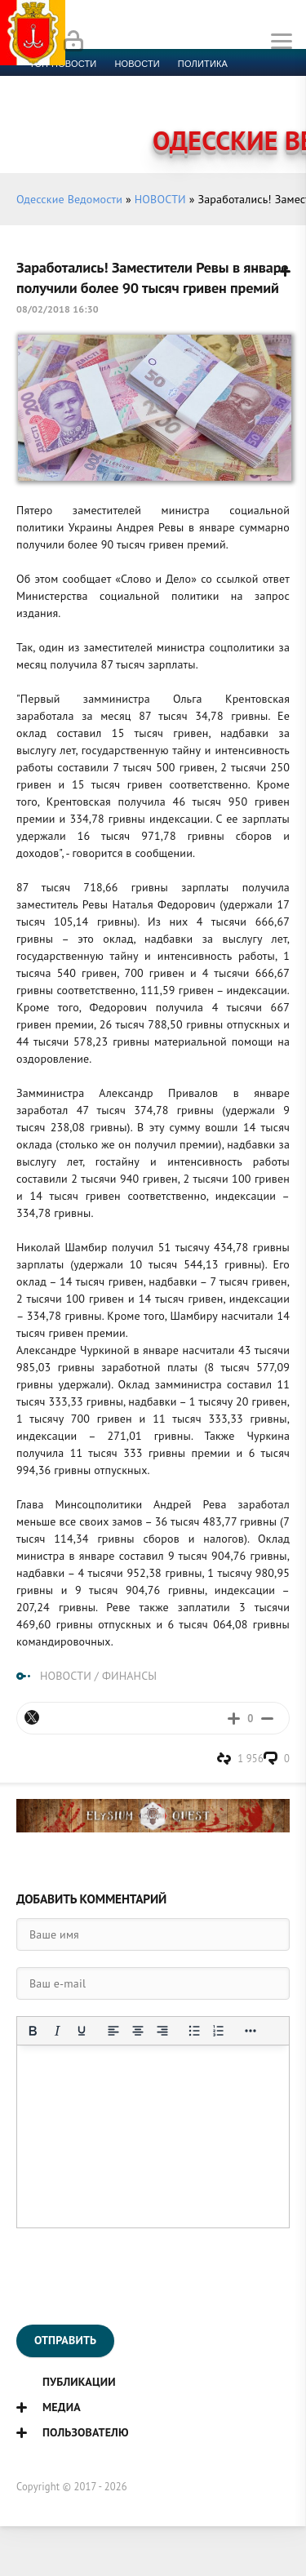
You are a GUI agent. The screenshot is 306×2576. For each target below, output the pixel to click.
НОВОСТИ (160, 199)
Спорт (181, 83)
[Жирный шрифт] (32, 2031)
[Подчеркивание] (81, 2031)
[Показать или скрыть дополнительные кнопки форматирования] (250, 2031)
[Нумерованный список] (218, 2031)
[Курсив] (57, 2031)
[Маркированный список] (194, 2031)
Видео (265, 103)
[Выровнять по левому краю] (113, 2031)
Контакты (98, 122)
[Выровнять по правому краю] (162, 2031)
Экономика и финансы (88, 83)
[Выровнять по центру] (138, 2031)
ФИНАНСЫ (129, 1675)
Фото (42, 122)
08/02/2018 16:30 (57, 309)
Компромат (202, 103)
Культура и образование (92, 103)
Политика (203, 64)
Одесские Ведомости (69, 199)
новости (136, 64)
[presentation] (140, 2276)
